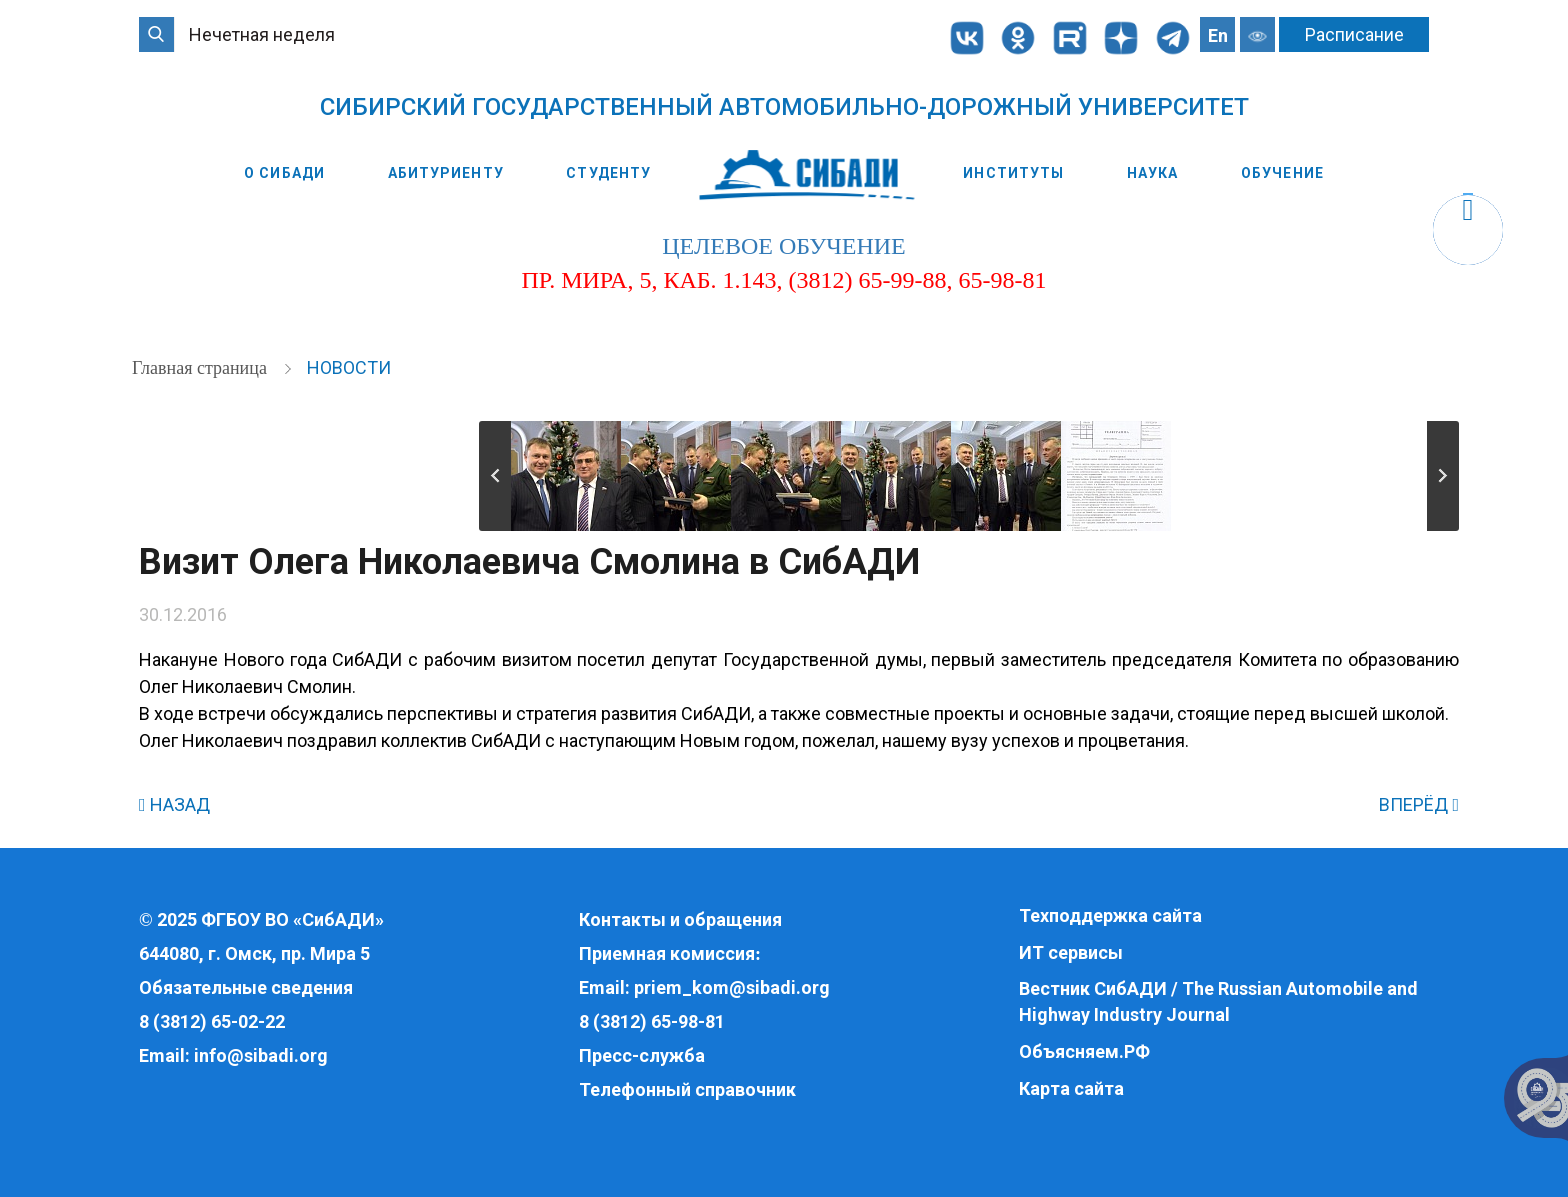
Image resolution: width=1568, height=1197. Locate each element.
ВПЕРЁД (1419, 804)
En (1218, 35)
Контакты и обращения (680, 919)
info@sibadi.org (261, 1055)
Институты (1013, 173)
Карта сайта (1071, 1088)
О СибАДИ (284, 173)
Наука (1153, 173)
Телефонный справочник (687, 1089)
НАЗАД (174, 804)
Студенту (608, 173)
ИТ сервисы (1071, 952)
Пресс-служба (642, 1055)
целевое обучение (783, 246)
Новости (349, 367)
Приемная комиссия (667, 953)
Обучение (1282, 173)
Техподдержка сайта (1110, 915)
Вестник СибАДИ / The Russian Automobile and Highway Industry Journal (1218, 1001)
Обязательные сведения (246, 987)
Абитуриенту (446, 173)
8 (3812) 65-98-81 (652, 1021)
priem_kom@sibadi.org (732, 987)
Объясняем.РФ (1084, 1051)
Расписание (1354, 34)
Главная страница (201, 368)
